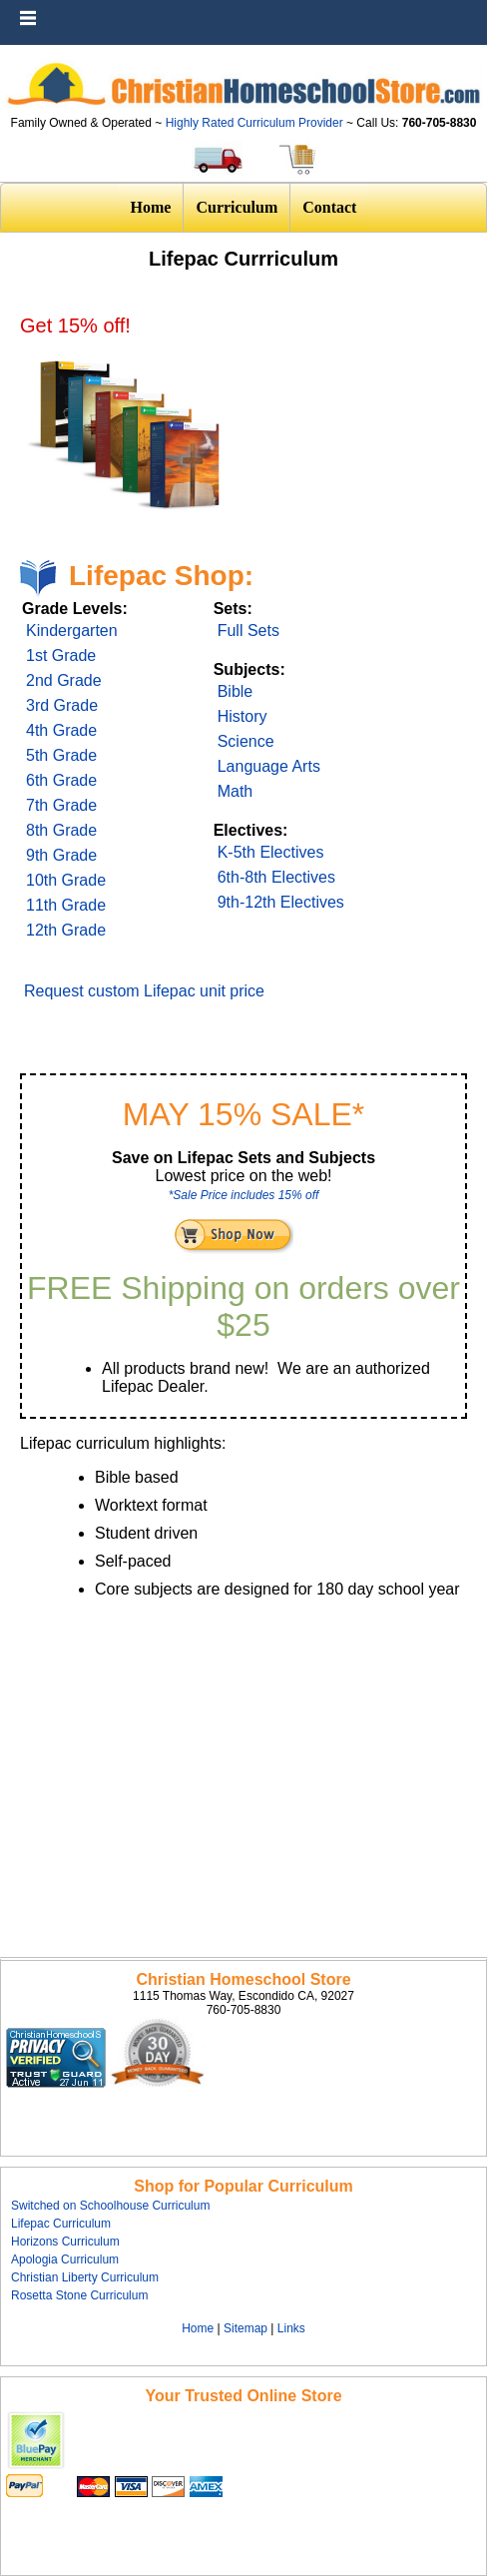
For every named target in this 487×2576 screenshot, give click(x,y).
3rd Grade (62, 705)
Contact (329, 207)
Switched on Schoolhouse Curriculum (110, 2206)
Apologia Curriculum (65, 2259)
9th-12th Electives (281, 902)
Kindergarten (72, 630)
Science (246, 741)
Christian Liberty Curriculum (85, 2277)
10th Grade (66, 880)
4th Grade (61, 730)
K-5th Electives (271, 852)
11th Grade (66, 905)
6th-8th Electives (276, 877)
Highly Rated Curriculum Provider (256, 123)
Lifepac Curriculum (61, 2224)
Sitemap (245, 2328)
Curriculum (236, 207)
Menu (467, 10)
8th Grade (61, 830)
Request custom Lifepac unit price (144, 990)
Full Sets (248, 630)
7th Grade (61, 805)
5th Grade (61, 755)
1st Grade (61, 655)
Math (235, 791)
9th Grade (61, 855)
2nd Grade (64, 680)
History (242, 716)
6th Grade (61, 780)
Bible (235, 691)
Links (291, 2328)
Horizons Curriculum (65, 2242)
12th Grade (66, 930)
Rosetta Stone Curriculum (79, 2295)
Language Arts (269, 766)
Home (151, 207)
